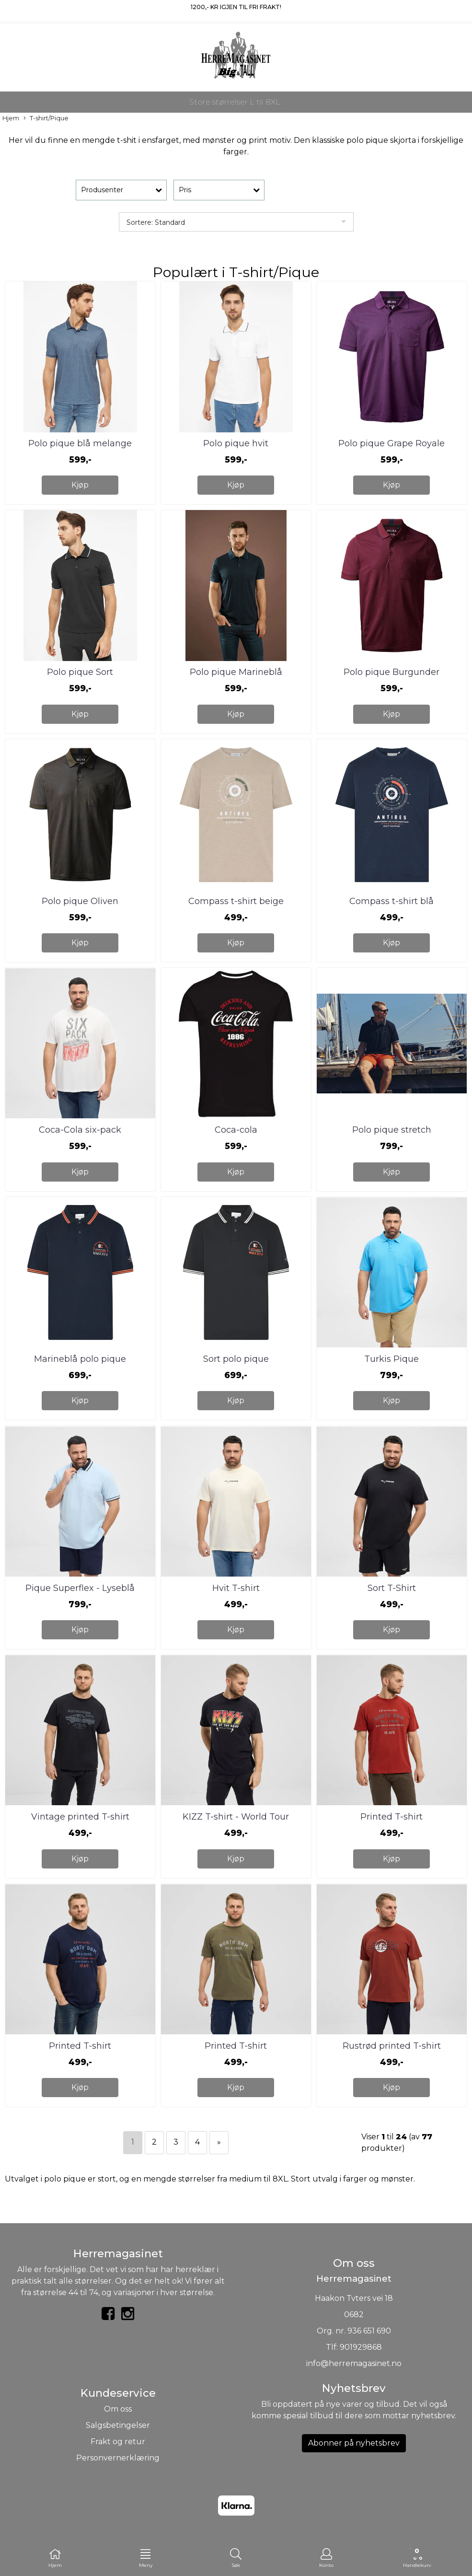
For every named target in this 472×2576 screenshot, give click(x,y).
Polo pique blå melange (80, 443)
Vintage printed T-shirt (80, 1816)
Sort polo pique (236, 1359)
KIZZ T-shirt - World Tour (236, 1816)
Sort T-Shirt (392, 1588)
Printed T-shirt (391, 1816)
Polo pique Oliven (80, 901)
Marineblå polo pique (80, 1359)
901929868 (361, 2347)
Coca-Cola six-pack (80, 1130)
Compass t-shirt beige (236, 901)
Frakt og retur (118, 2441)
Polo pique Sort (80, 672)
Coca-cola (236, 1130)
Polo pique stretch (391, 1130)
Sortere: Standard (156, 222)
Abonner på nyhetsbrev (354, 2443)
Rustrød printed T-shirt (392, 2046)
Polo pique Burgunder (391, 672)
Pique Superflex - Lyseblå (80, 1588)
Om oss (118, 2409)
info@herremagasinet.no (354, 2363)
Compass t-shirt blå (391, 901)
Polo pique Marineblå (236, 672)
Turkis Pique (391, 1359)
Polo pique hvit (235, 443)
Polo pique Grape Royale (391, 443)
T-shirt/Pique (46, 119)
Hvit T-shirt (236, 1588)
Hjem (10, 118)
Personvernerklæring (118, 2457)
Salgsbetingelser (118, 2425)
